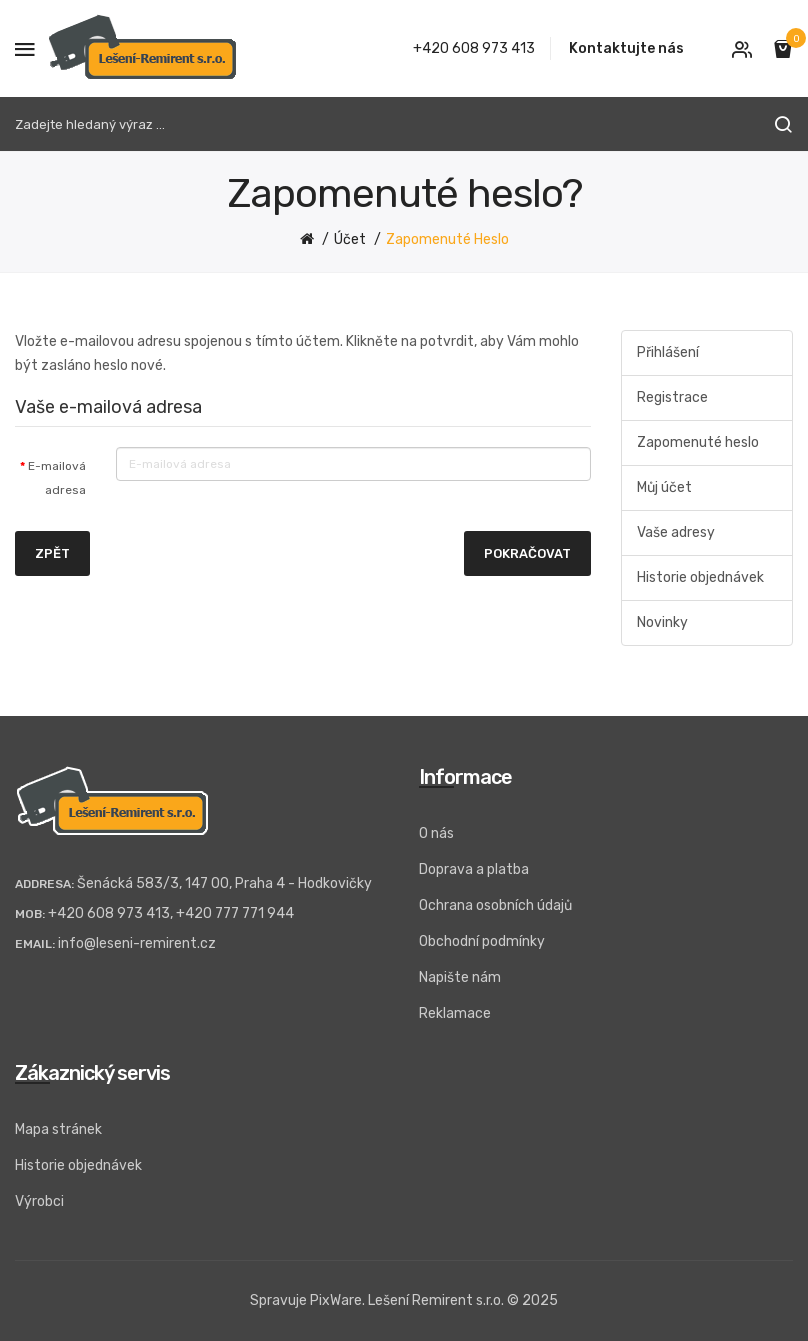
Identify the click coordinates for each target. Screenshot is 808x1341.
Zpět (52, 553)
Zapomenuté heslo (447, 239)
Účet (350, 239)
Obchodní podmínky (482, 941)
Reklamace (455, 1013)
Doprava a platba (474, 869)
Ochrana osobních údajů (495, 905)
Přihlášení (668, 352)
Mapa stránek (58, 1129)
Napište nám (460, 977)
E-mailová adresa (57, 478)
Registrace (672, 397)
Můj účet (664, 487)
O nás (436, 833)
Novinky (662, 622)
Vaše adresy (676, 532)
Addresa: (44, 884)
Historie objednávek (700, 577)
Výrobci (39, 1201)
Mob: (30, 914)
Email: (35, 944)
